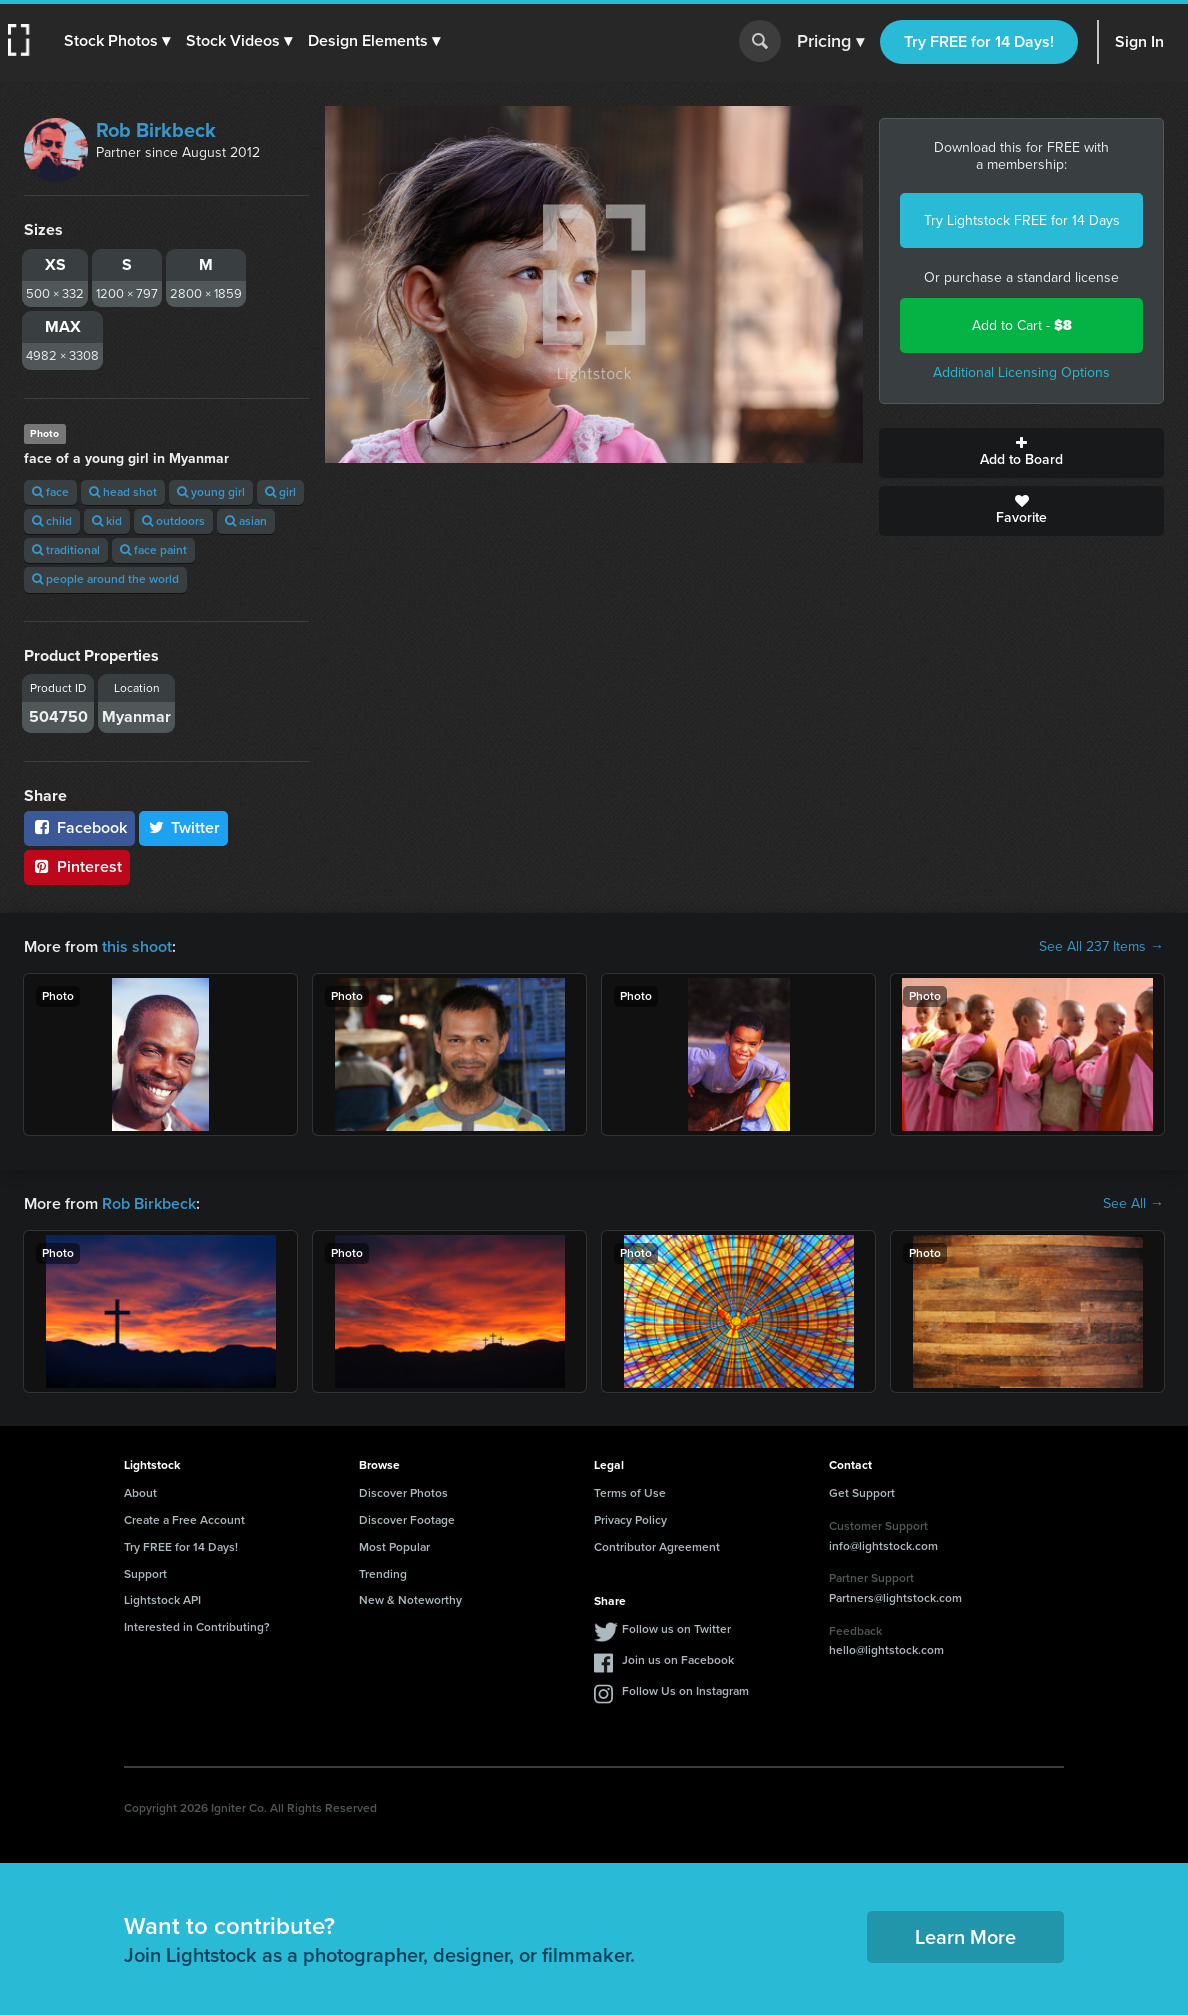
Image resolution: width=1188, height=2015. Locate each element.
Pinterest (77, 866)
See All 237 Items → (1101, 947)
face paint (153, 550)
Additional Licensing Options (1021, 372)
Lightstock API (162, 1600)
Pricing (830, 42)
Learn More (965, 1937)
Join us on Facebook (678, 1660)
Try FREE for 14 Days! (979, 41)
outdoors (173, 521)
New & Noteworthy (410, 1600)
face (50, 492)
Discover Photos (403, 1493)
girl (280, 492)
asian (246, 521)
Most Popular (394, 1547)
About (140, 1493)
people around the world (105, 579)
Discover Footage (407, 1520)
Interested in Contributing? (197, 1627)
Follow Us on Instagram (685, 1691)
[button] (117, 41)
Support (145, 1574)
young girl (211, 492)
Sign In (1139, 41)
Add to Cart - (1022, 325)
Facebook (79, 827)
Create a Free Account (184, 1520)
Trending (383, 1574)
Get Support (862, 1493)
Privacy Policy (630, 1520)
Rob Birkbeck (156, 130)
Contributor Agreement (657, 1547)
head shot (123, 492)
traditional (66, 550)
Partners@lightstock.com (895, 1598)
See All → (1133, 1204)
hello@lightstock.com (886, 1650)
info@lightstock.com (883, 1546)
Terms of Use (630, 1493)
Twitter (184, 827)
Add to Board (1021, 453)
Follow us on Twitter (676, 1629)
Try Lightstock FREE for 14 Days (1022, 220)
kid (107, 521)
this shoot (137, 946)
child (52, 521)
